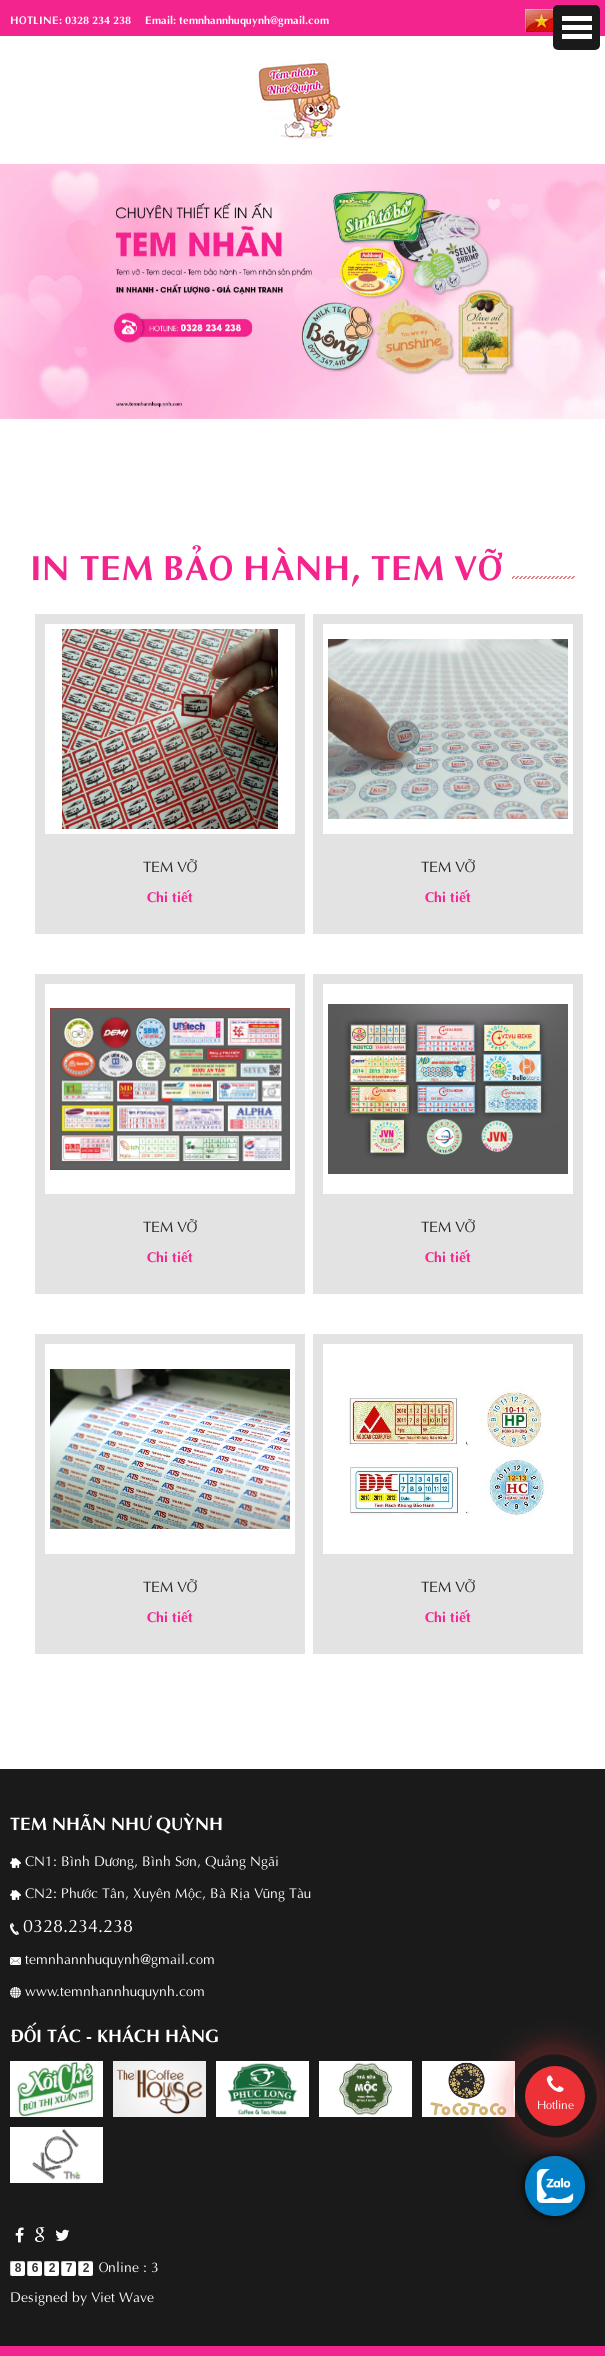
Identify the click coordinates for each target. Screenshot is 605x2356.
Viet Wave (122, 2295)
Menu (576, 27)
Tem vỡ (170, 865)
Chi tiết (170, 895)
